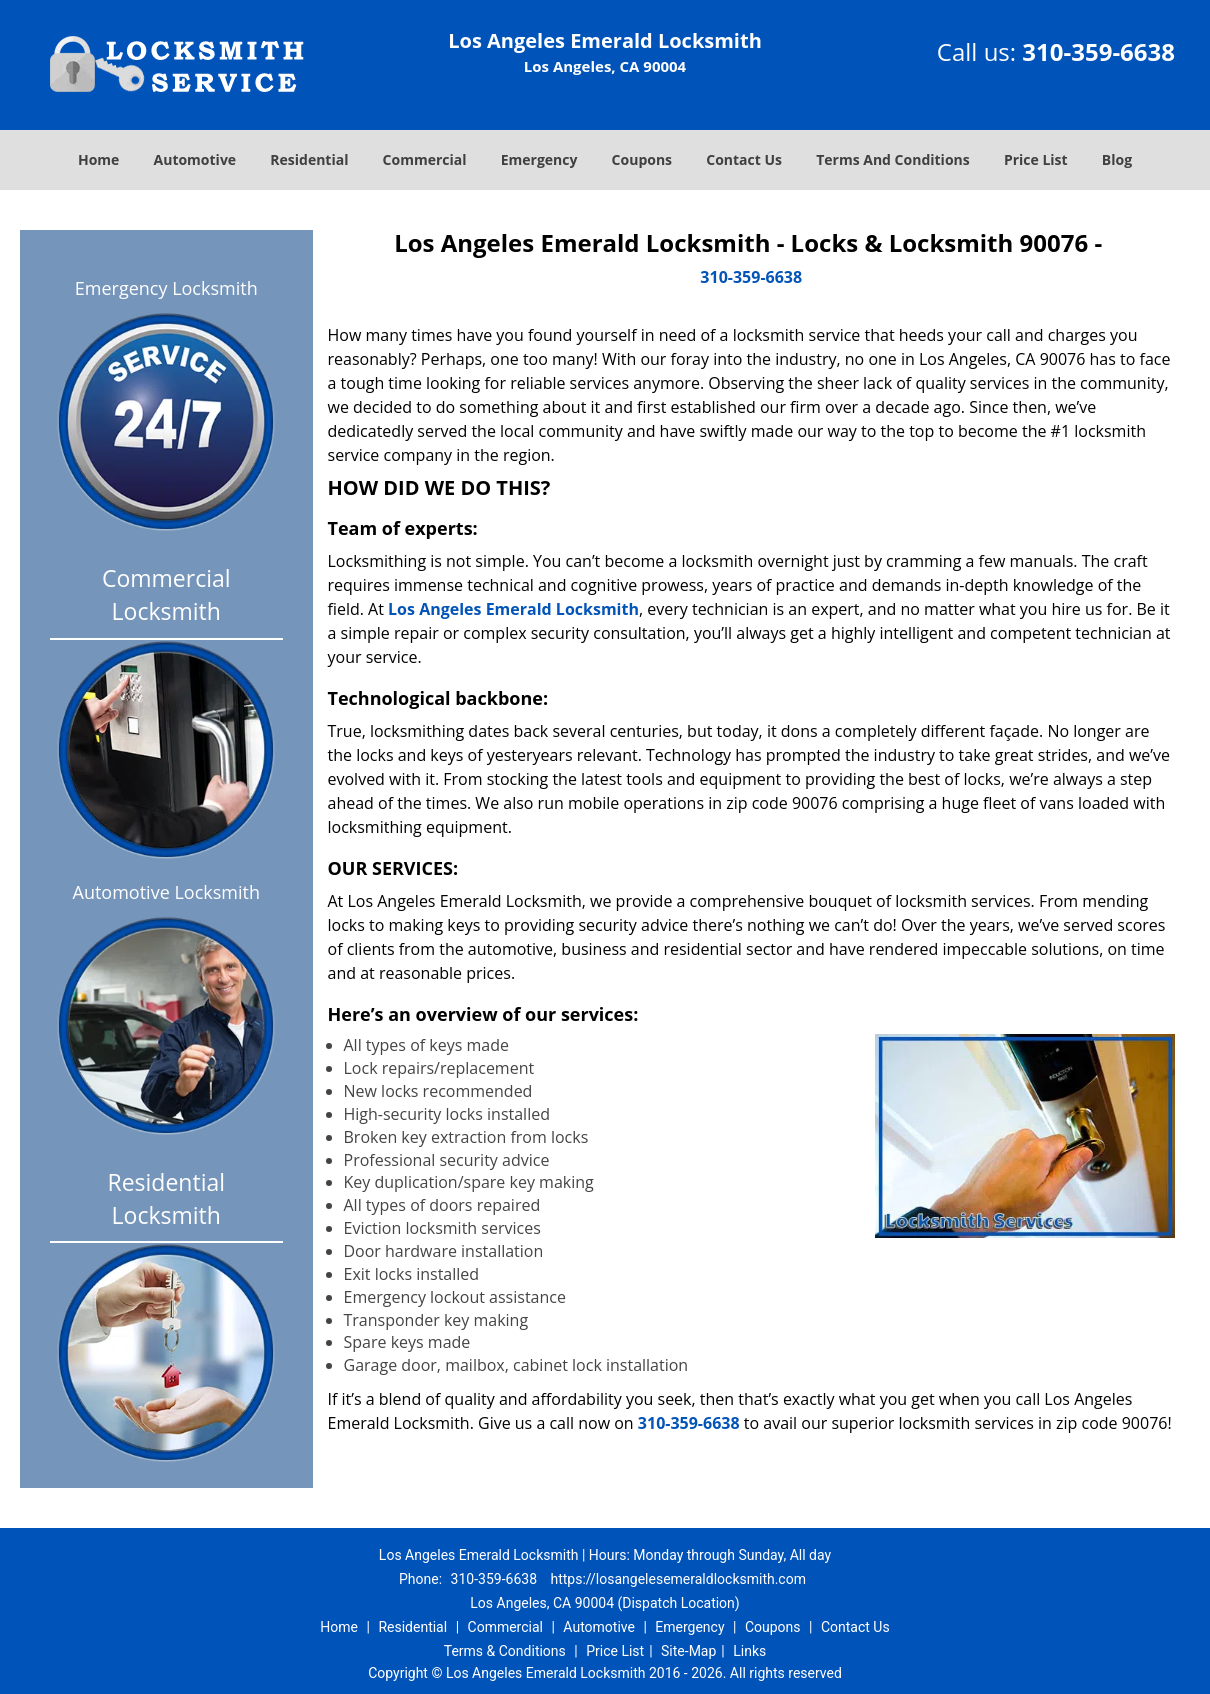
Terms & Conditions (505, 1651)
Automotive (195, 159)
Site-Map (688, 1651)
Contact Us (744, 159)
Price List (1036, 159)
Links (749, 1651)
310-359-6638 (1098, 51)
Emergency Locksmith (166, 288)
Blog (1117, 159)
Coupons (642, 159)
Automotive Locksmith (166, 892)
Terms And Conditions (893, 159)
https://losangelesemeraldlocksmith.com (677, 1579)
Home (98, 159)
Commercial (425, 159)
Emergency (539, 159)
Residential (309, 159)
